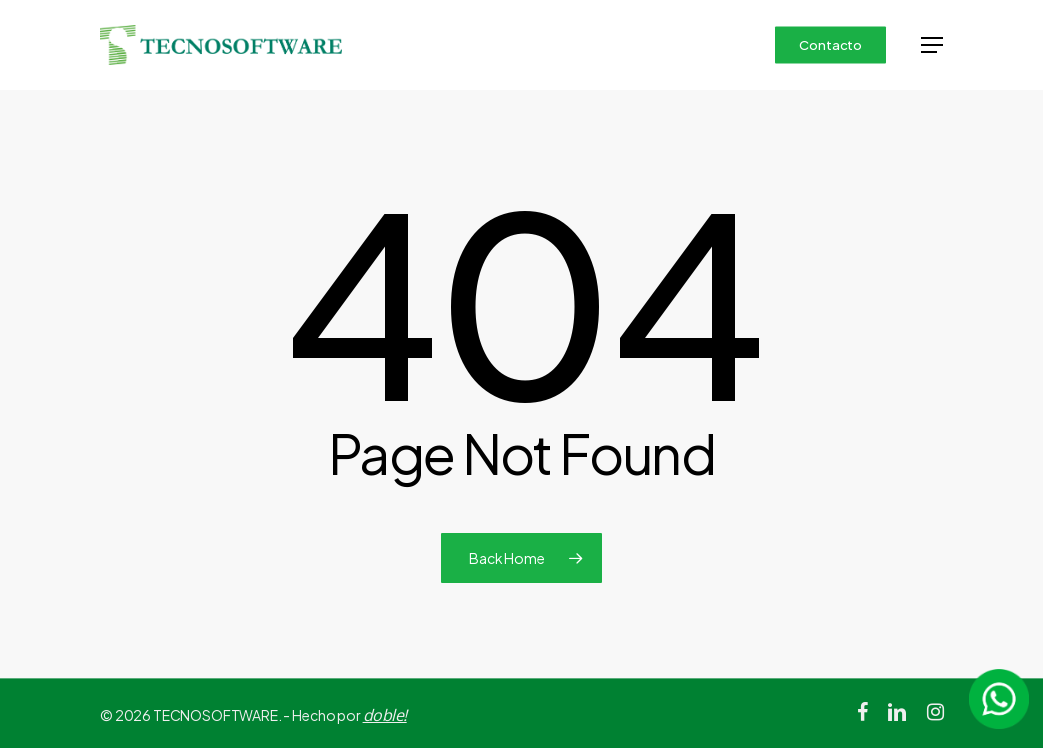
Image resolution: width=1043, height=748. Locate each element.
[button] (932, 45)
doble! (385, 715)
